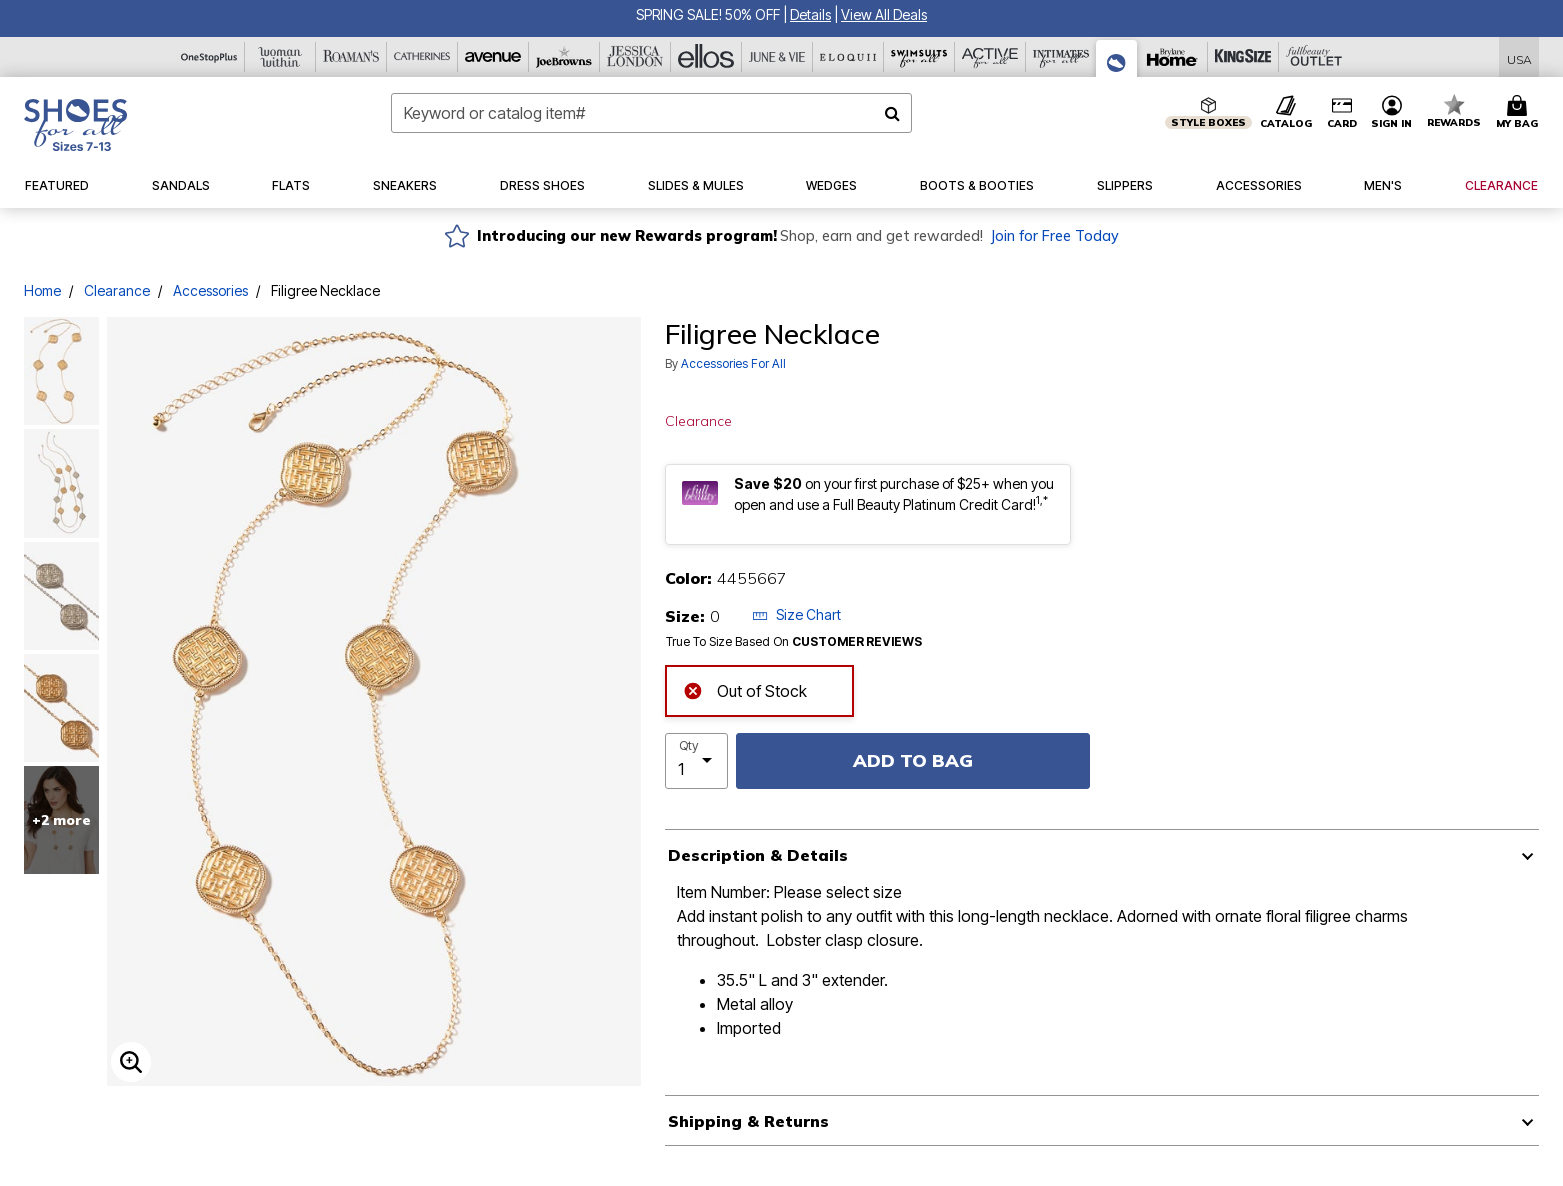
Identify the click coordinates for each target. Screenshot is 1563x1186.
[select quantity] (696, 761)
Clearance (117, 290)
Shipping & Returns (748, 1121)
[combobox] (651, 113)
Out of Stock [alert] (745, 689)
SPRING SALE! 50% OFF (708, 14)
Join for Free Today (1054, 236)
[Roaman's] (351, 57)
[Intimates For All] (1061, 57)
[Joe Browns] (564, 57)
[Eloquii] (848, 57)
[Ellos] (706, 57)
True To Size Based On (794, 642)
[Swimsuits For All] (919, 57)
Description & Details (758, 855)
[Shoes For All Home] (75, 125)
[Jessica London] (635, 57)
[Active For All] (990, 57)
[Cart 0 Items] (1520, 113)
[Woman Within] (280, 57)
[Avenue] (493, 57)
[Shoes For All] (1117, 58)
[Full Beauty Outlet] (1314, 57)
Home (42, 290)
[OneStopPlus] (209, 57)
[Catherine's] (422, 57)
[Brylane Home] (1172, 57)
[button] (810, 14)
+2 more (61, 820)
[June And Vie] (777, 57)
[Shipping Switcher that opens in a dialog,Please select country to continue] (1519, 57)
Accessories (210, 290)
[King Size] (1243, 57)
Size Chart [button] (796, 614)
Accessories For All (733, 363)
